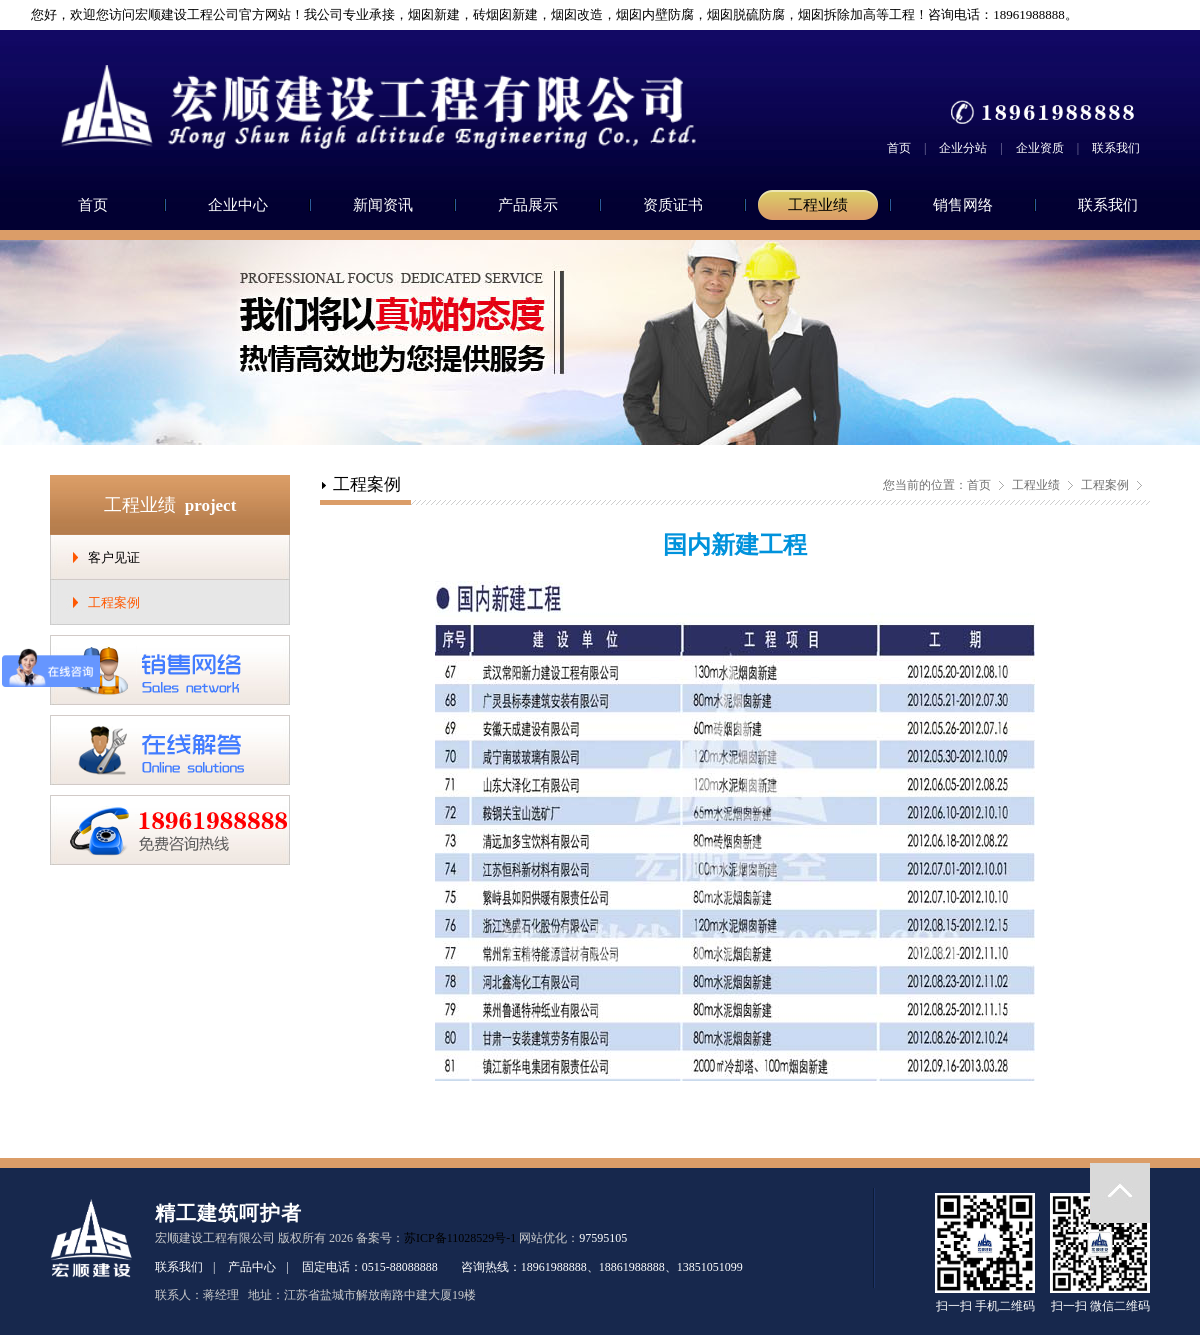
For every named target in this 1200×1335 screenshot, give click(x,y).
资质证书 (673, 205)
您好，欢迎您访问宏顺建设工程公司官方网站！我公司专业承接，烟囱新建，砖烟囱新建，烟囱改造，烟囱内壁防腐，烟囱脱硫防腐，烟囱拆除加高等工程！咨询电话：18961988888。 (546, 14)
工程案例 (114, 602)
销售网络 (963, 205)
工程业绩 (818, 205)
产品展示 (528, 205)
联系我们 (1116, 148)
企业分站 (963, 148)
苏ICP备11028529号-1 (460, 1238)
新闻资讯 (383, 205)
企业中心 (238, 205)
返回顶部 (1120, 1193)
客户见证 (114, 557)
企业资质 (1040, 148)
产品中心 (252, 1267)
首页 (899, 148)
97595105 (603, 1238)
